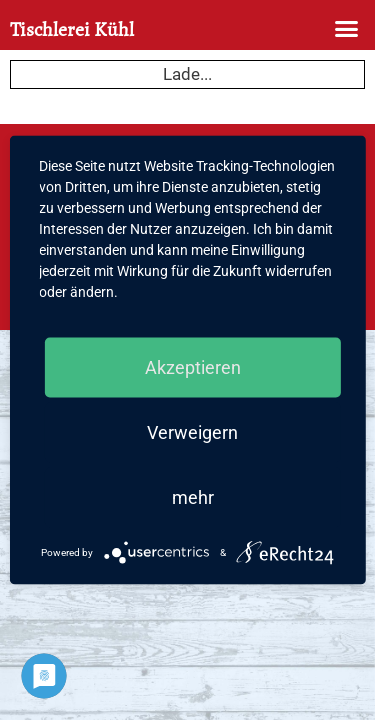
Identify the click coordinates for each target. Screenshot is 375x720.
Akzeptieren (193, 367)
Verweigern (192, 432)
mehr (193, 497)
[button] (347, 29)
